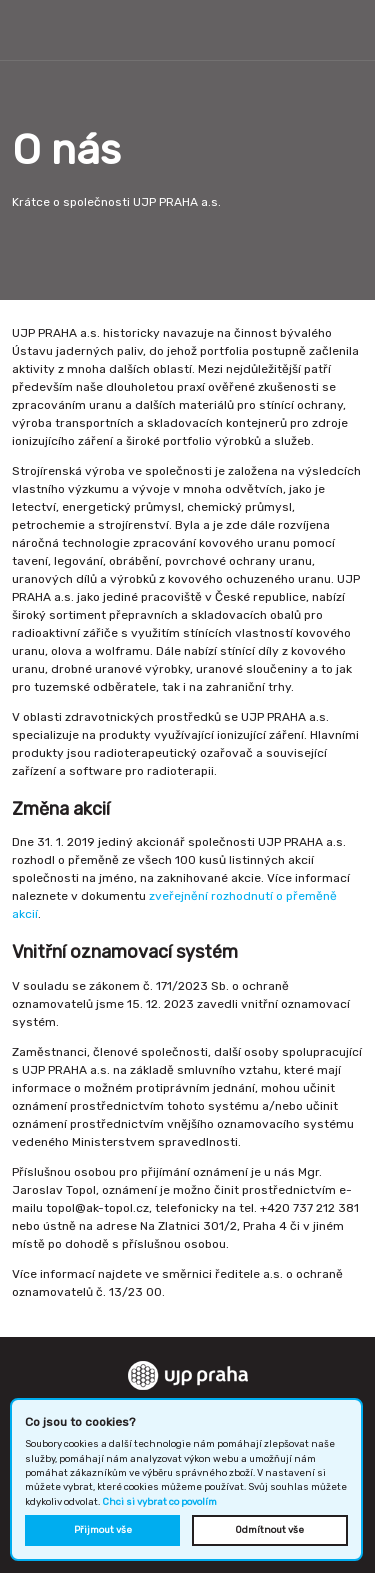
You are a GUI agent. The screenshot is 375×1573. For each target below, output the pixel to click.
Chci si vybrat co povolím (159, 1501)
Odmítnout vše (269, 1529)
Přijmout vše (103, 1529)
